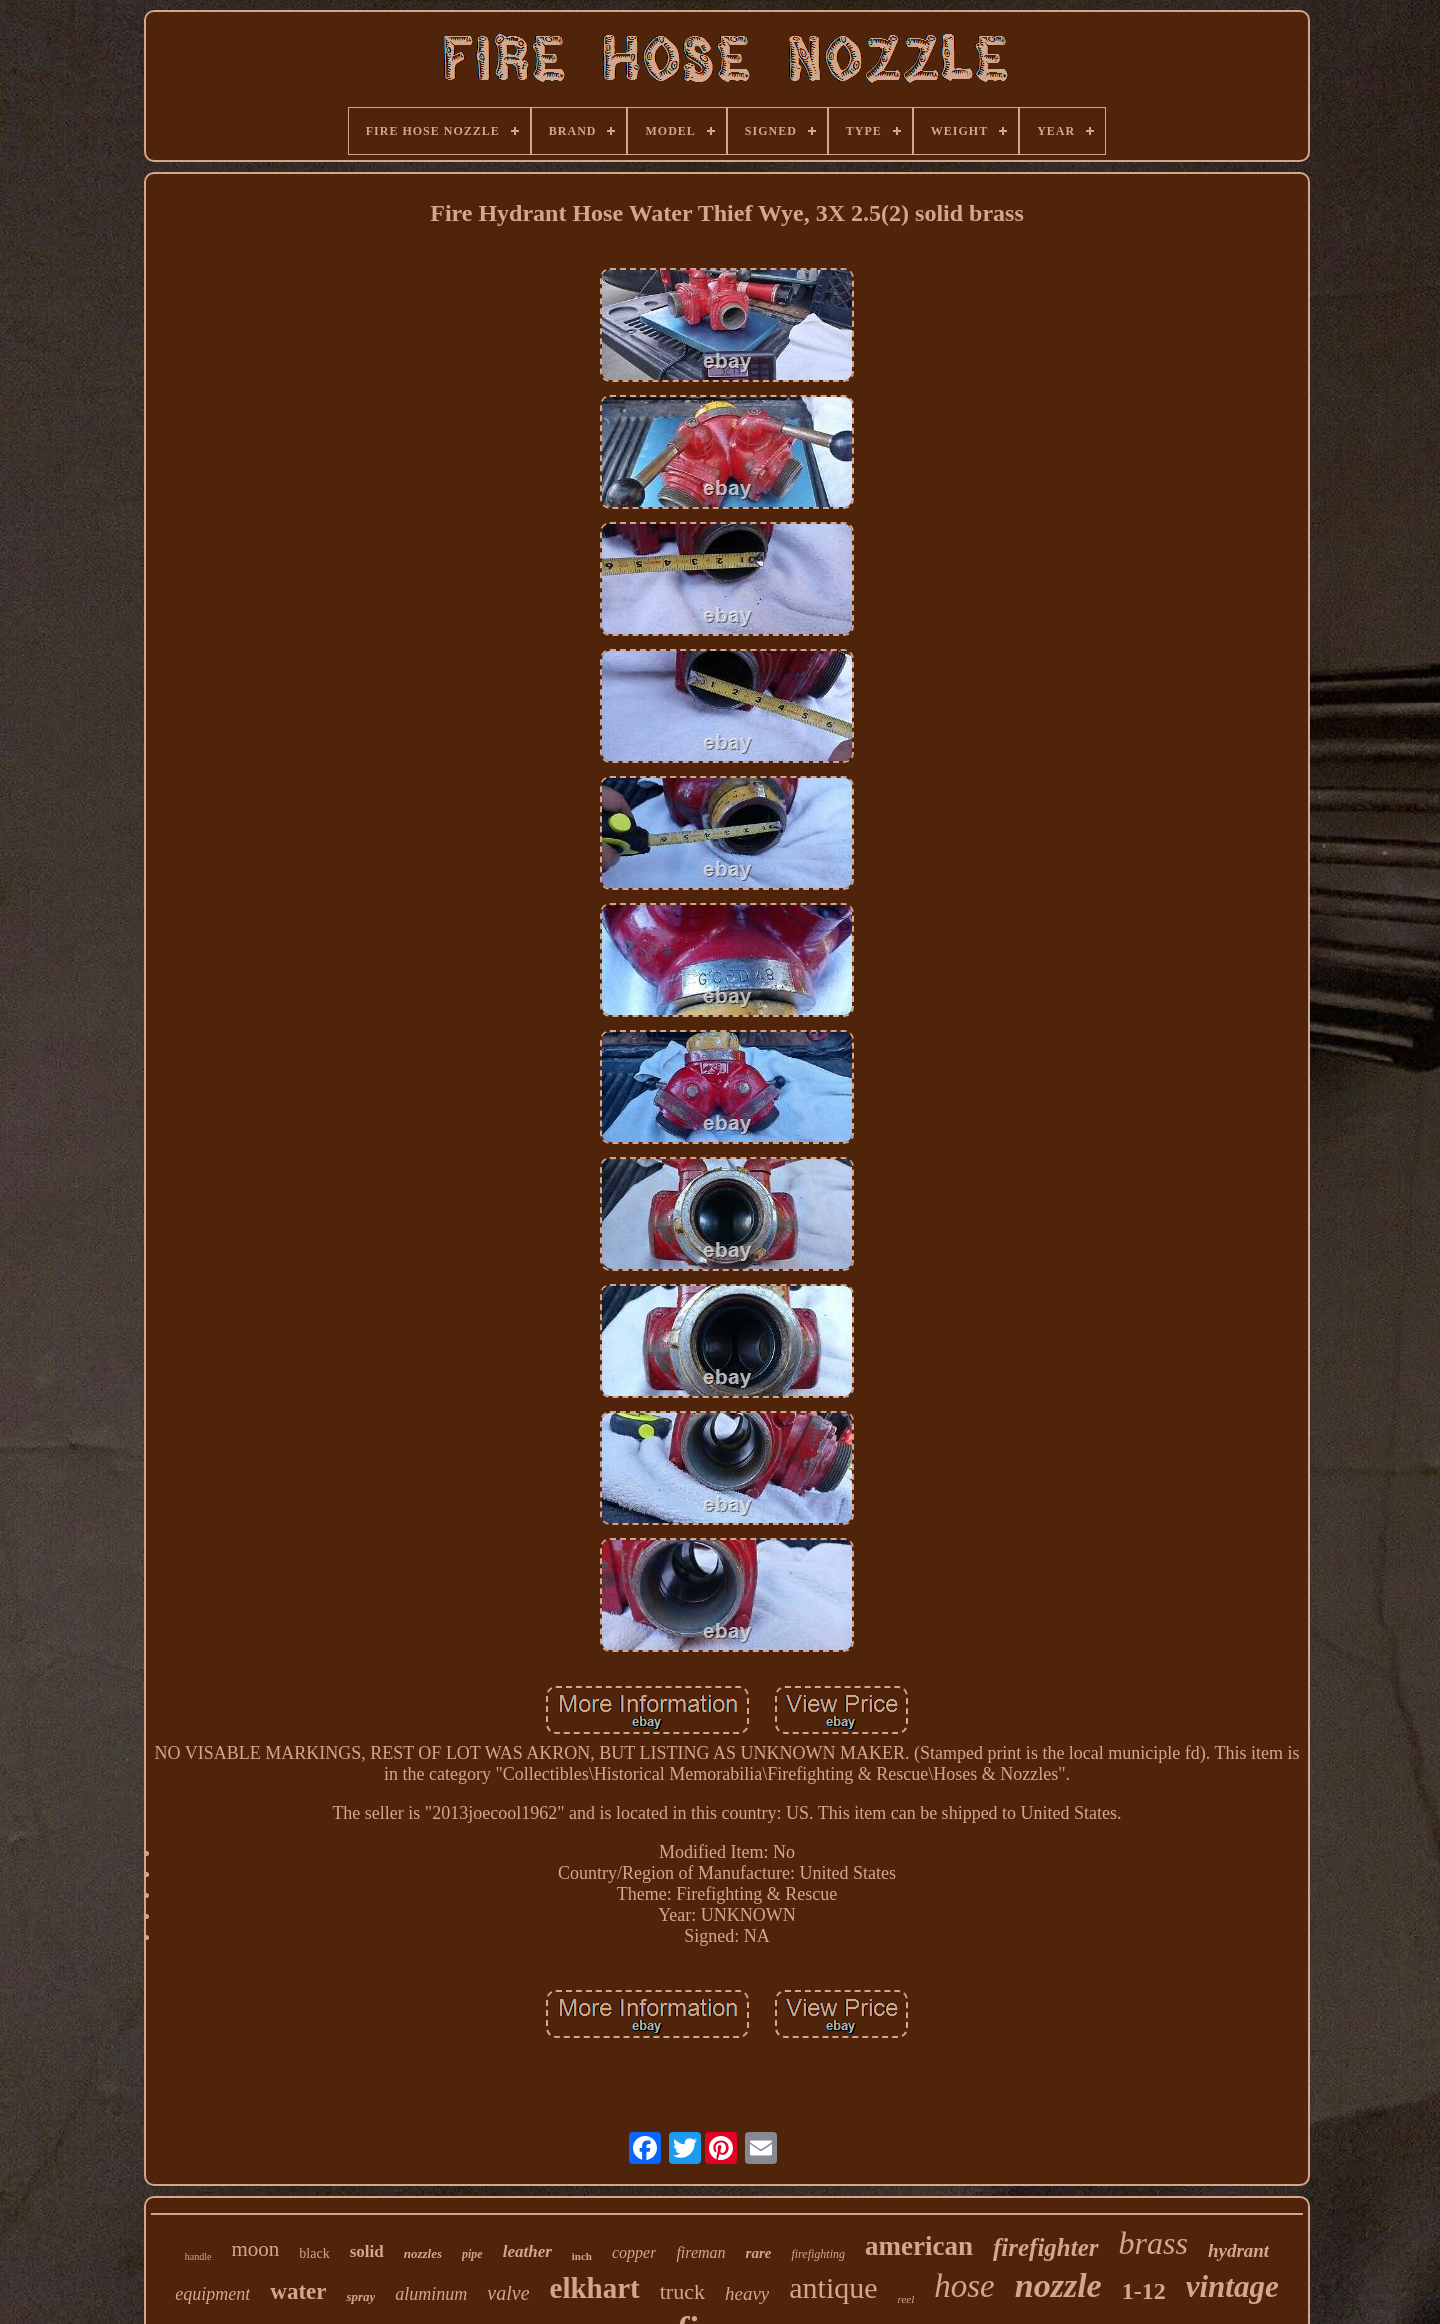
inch (582, 2256)
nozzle (1058, 2285)
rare (759, 2253)
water (298, 2291)
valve (508, 2293)
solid (367, 2251)
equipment (212, 2294)
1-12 (1144, 2291)
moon (256, 2249)
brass (1153, 2243)
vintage (1232, 2286)
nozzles (423, 2253)
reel (906, 2299)
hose (964, 2286)
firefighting (818, 2254)
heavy (747, 2293)
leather (527, 2251)
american (919, 2246)
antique (833, 2287)
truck (682, 2291)
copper (634, 2252)
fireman (700, 2252)
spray (360, 2296)
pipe (472, 2254)
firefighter (1046, 2247)
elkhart (595, 2288)
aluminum (431, 2294)
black (314, 2253)
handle (198, 2256)
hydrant (1238, 2250)
